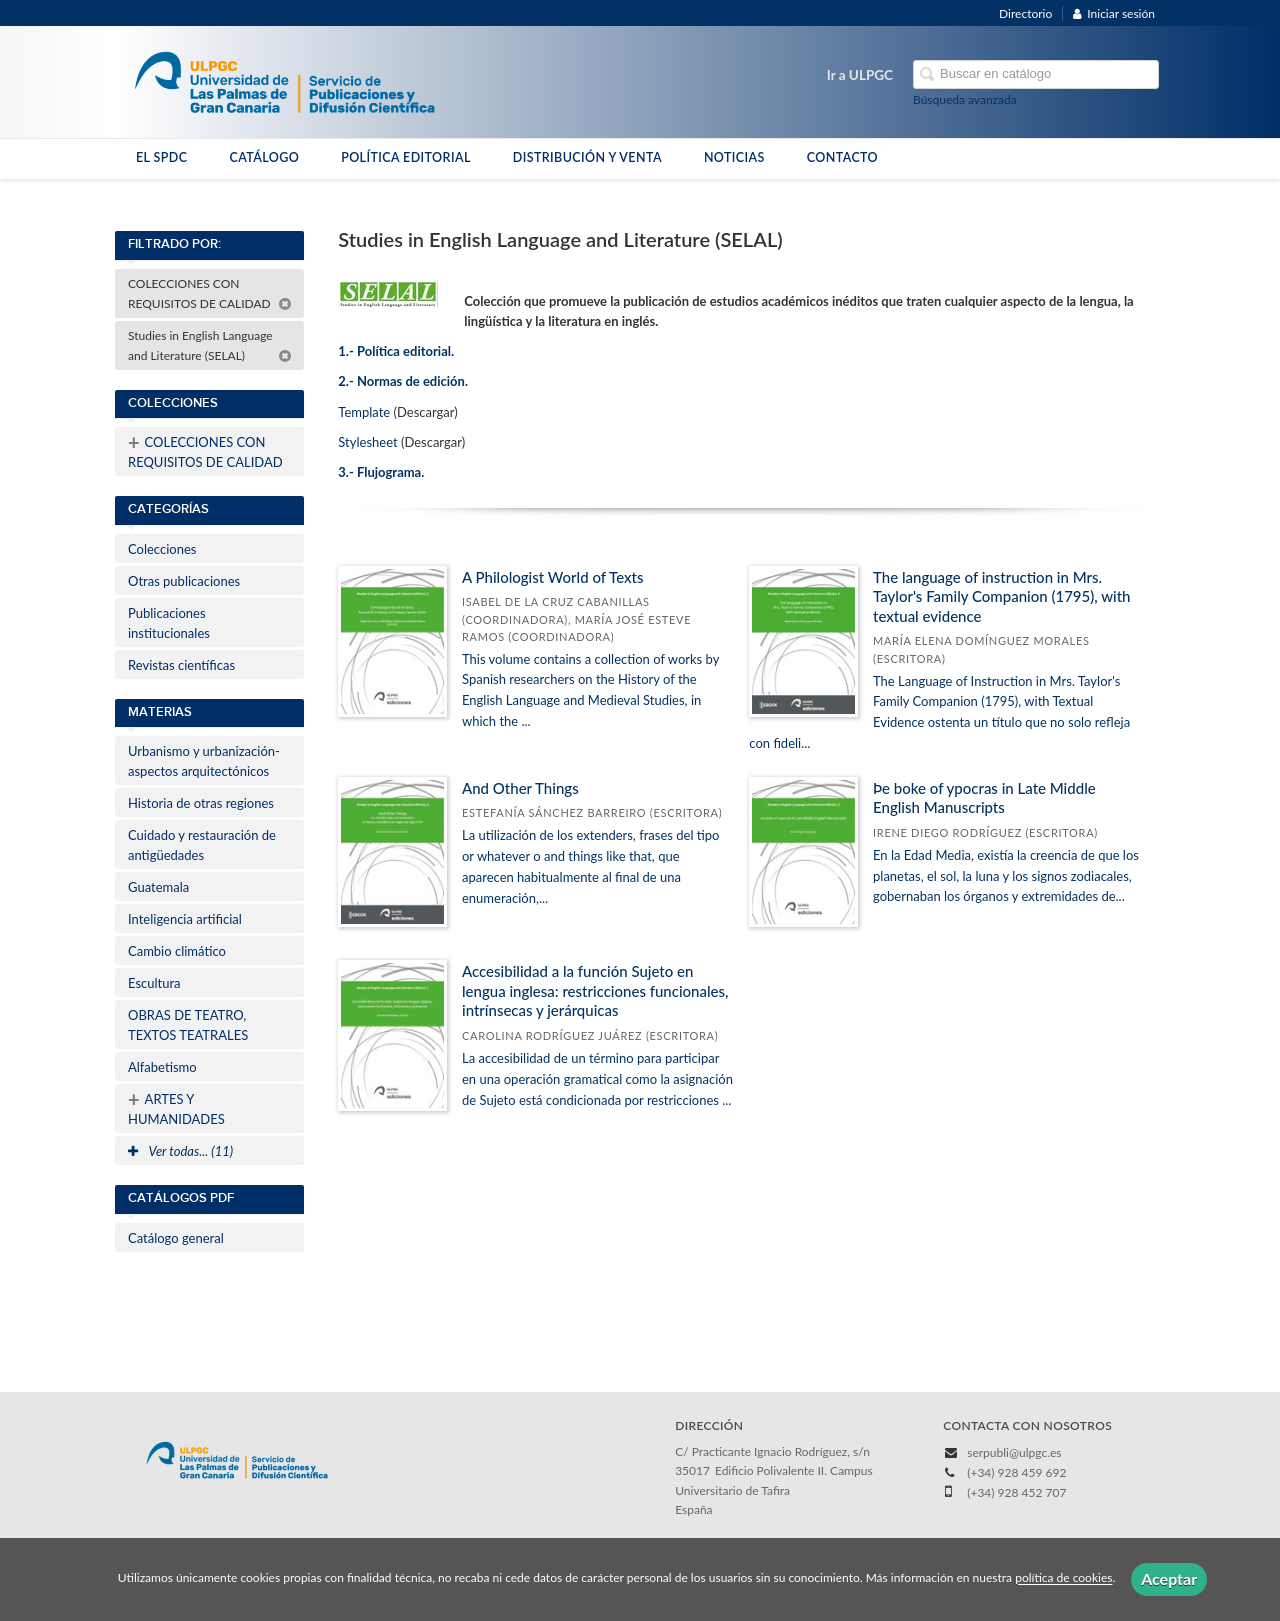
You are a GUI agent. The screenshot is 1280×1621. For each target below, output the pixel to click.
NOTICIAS (734, 157)
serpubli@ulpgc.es (1014, 1452)
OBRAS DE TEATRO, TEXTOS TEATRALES (188, 1025)
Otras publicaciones (184, 581)
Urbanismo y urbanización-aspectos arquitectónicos (204, 761)
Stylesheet (367, 442)
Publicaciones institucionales (169, 623)
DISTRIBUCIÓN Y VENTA (587, 157)
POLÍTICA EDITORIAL (406, 157)
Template (364, 412)
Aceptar (1169, 1578)
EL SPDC (161, 157)
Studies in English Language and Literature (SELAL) (210, 345)
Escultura (154, 983)
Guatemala (158, 887)
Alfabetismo (162, 1067)
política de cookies (1063, 1578)
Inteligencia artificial (185, 919)
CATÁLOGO (264, 157)
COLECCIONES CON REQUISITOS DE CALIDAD (210, 293)
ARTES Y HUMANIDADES (176, 1107)
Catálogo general (176, 1238)
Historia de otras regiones (201, 803)
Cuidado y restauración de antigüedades (202, 845)
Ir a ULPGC (860, 75)
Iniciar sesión (1114, 13)
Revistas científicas (181, 665)
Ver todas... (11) (180, 1151)
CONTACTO (842, 157)
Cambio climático (177, 951)
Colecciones (162, 549)
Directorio (1025, 13)
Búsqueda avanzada (965, 99)
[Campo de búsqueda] (1036, 74)
